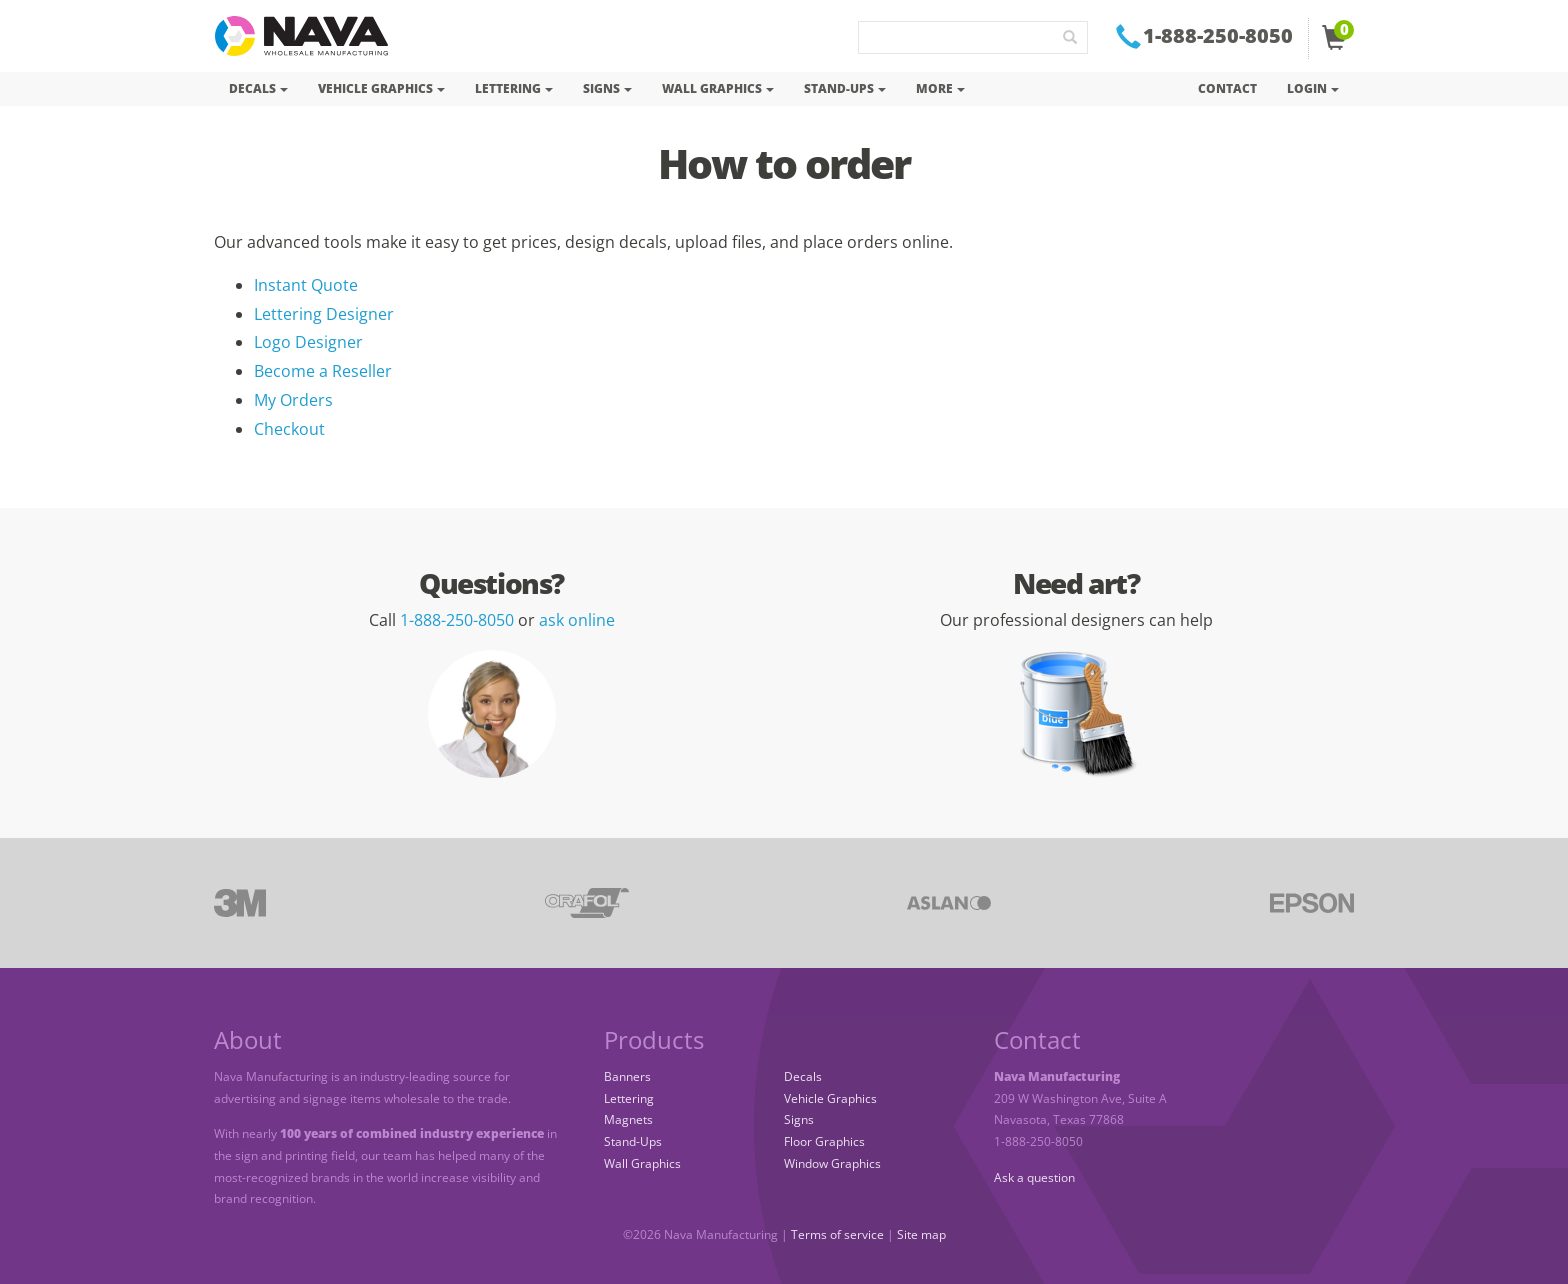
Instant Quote (306, 285)
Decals (803, 1076)
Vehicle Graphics (830, 1098)
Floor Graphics (824, 1141)
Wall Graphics (642, 1163)
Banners (627, 1076)
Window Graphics (832, 1163)
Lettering (629, 1098)
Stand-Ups (633, 1141)
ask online (577, 620)
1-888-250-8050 (457, 620)
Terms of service (837, 1234)
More (940, 88)
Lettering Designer (324, 314)
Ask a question (1034, 1177)
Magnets (628, 1119)
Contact (1227, 88)
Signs (799, 1119)
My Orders (293, 400)
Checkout (289, 429)
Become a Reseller (323, 371)
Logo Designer (308, 342)
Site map (921, 1234)
